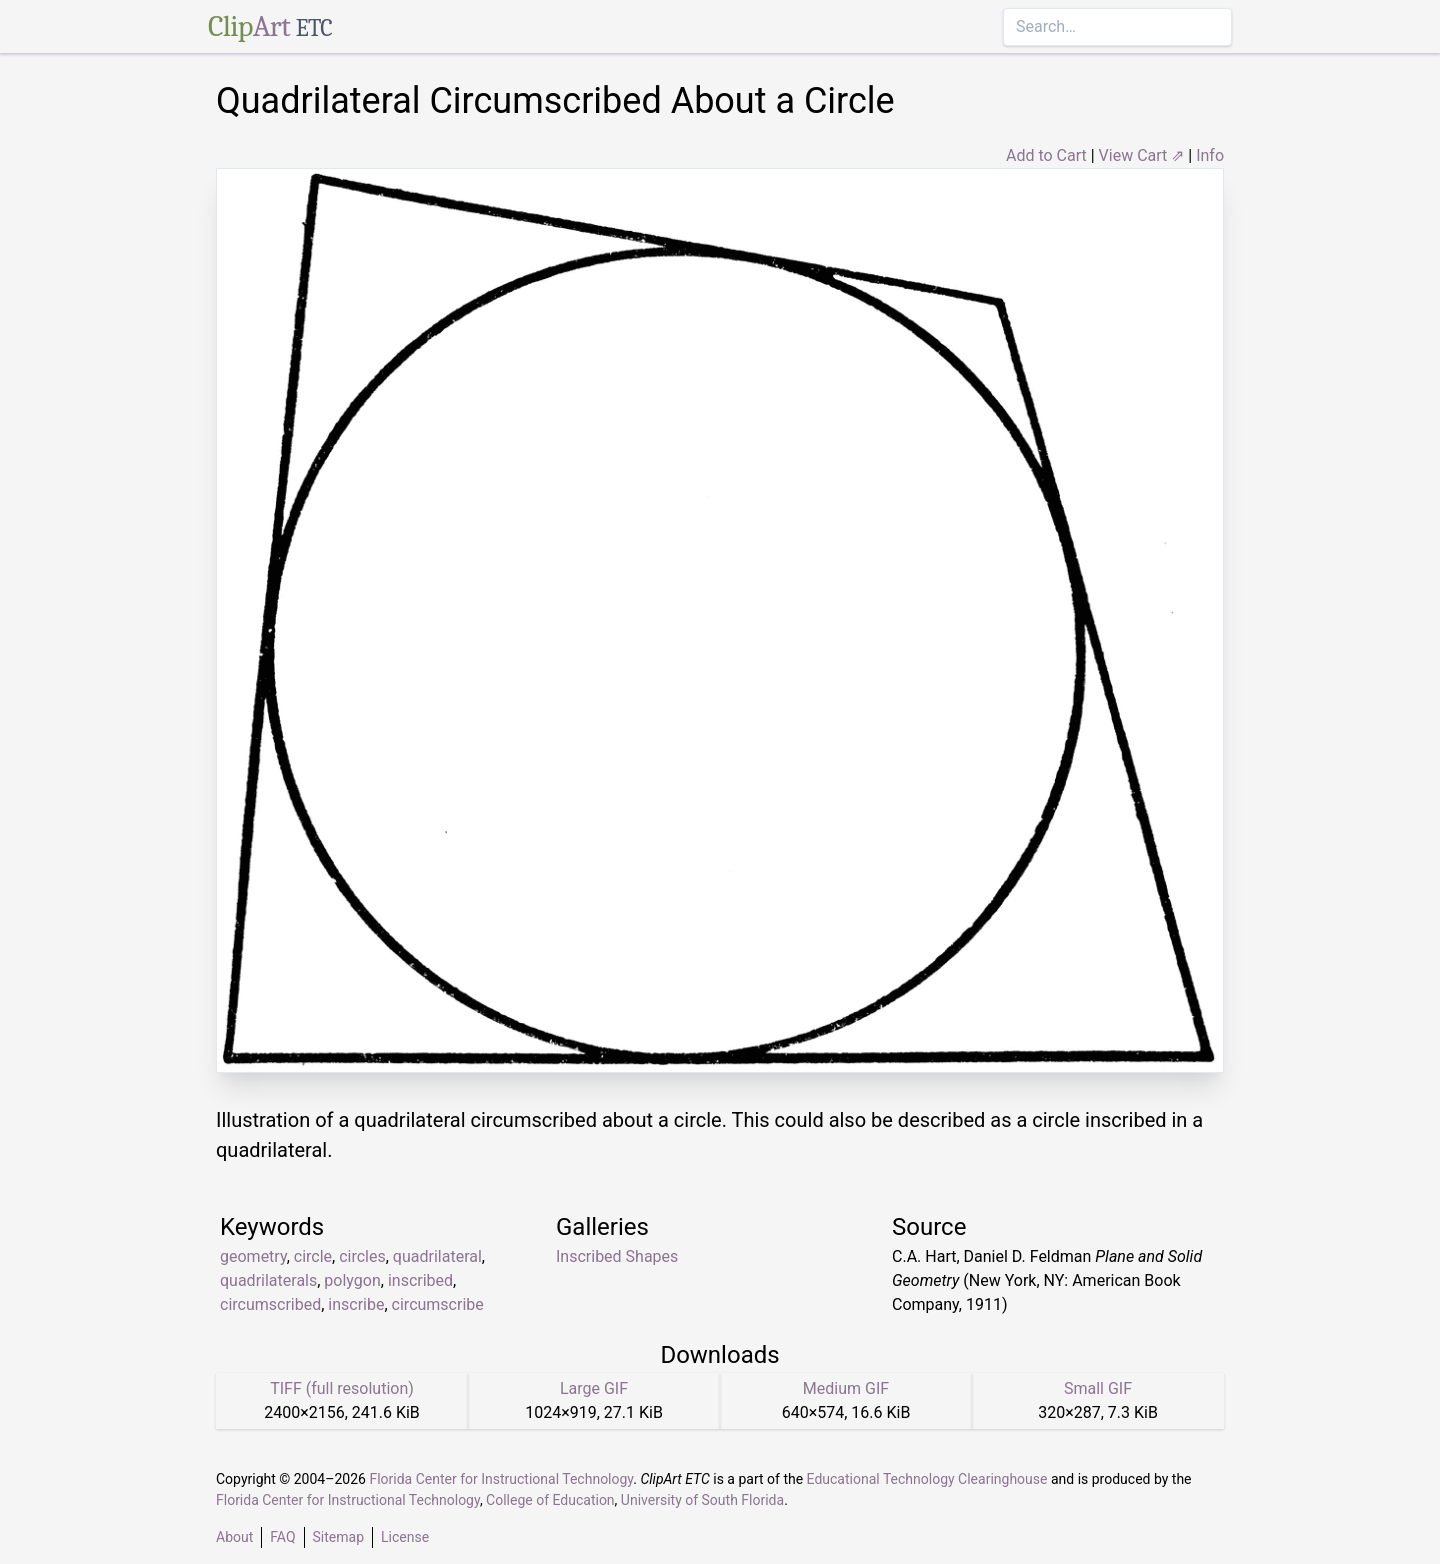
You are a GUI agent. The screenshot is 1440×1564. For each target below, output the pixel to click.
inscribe (356, 1304)
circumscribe (438, 1304)
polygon (352, 1280)
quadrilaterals (268, 1280)
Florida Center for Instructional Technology (501, 1479)
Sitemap (338, 1537)
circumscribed (270, 1304)
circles (362, 1256)
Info (1210, 155)
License (405, 1537)
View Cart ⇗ (1142, 155)
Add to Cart (1046, 155)
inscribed (420, 1280)
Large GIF (594, 1388)
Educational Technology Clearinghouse (927, 1479)
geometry (253, 1256)
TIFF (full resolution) (342, 1388)
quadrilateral (437, 1256)
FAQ (282, 1537)
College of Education (550, 1500)
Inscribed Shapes (617, 1256)
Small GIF (1098, 1388)
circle (313, 1256)
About (234, 1537)
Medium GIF (846, 1388)
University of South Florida (702, 1500)
